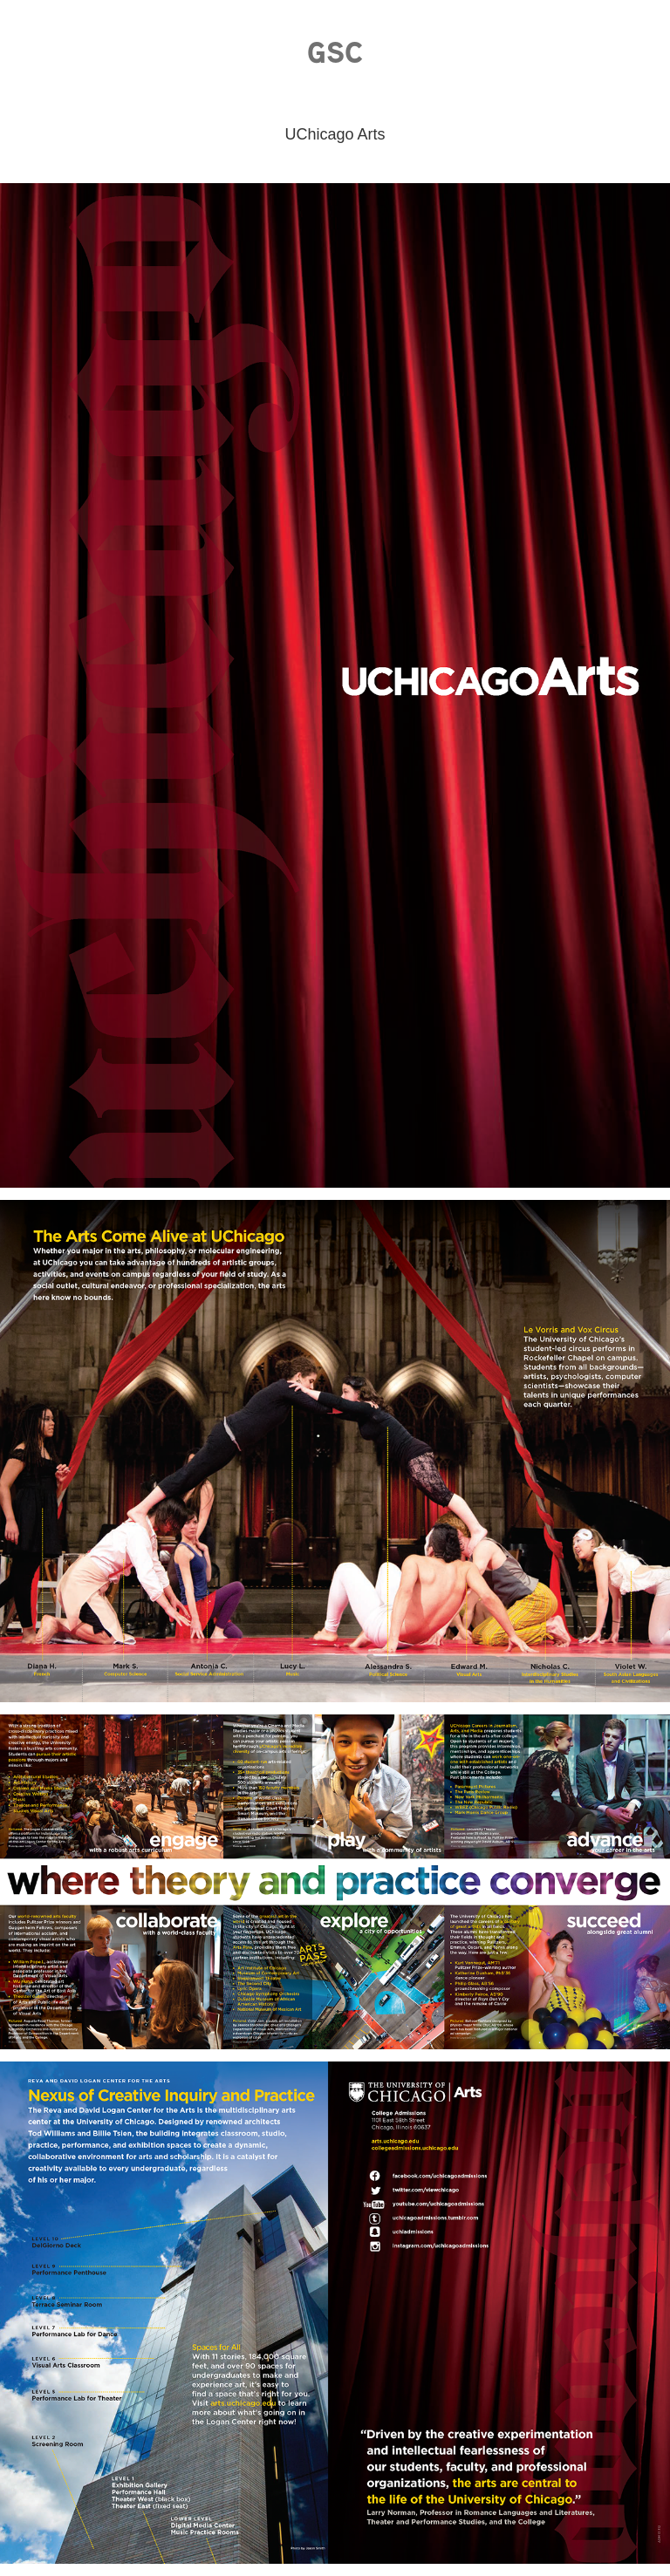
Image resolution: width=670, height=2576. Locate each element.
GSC (335, 51)
